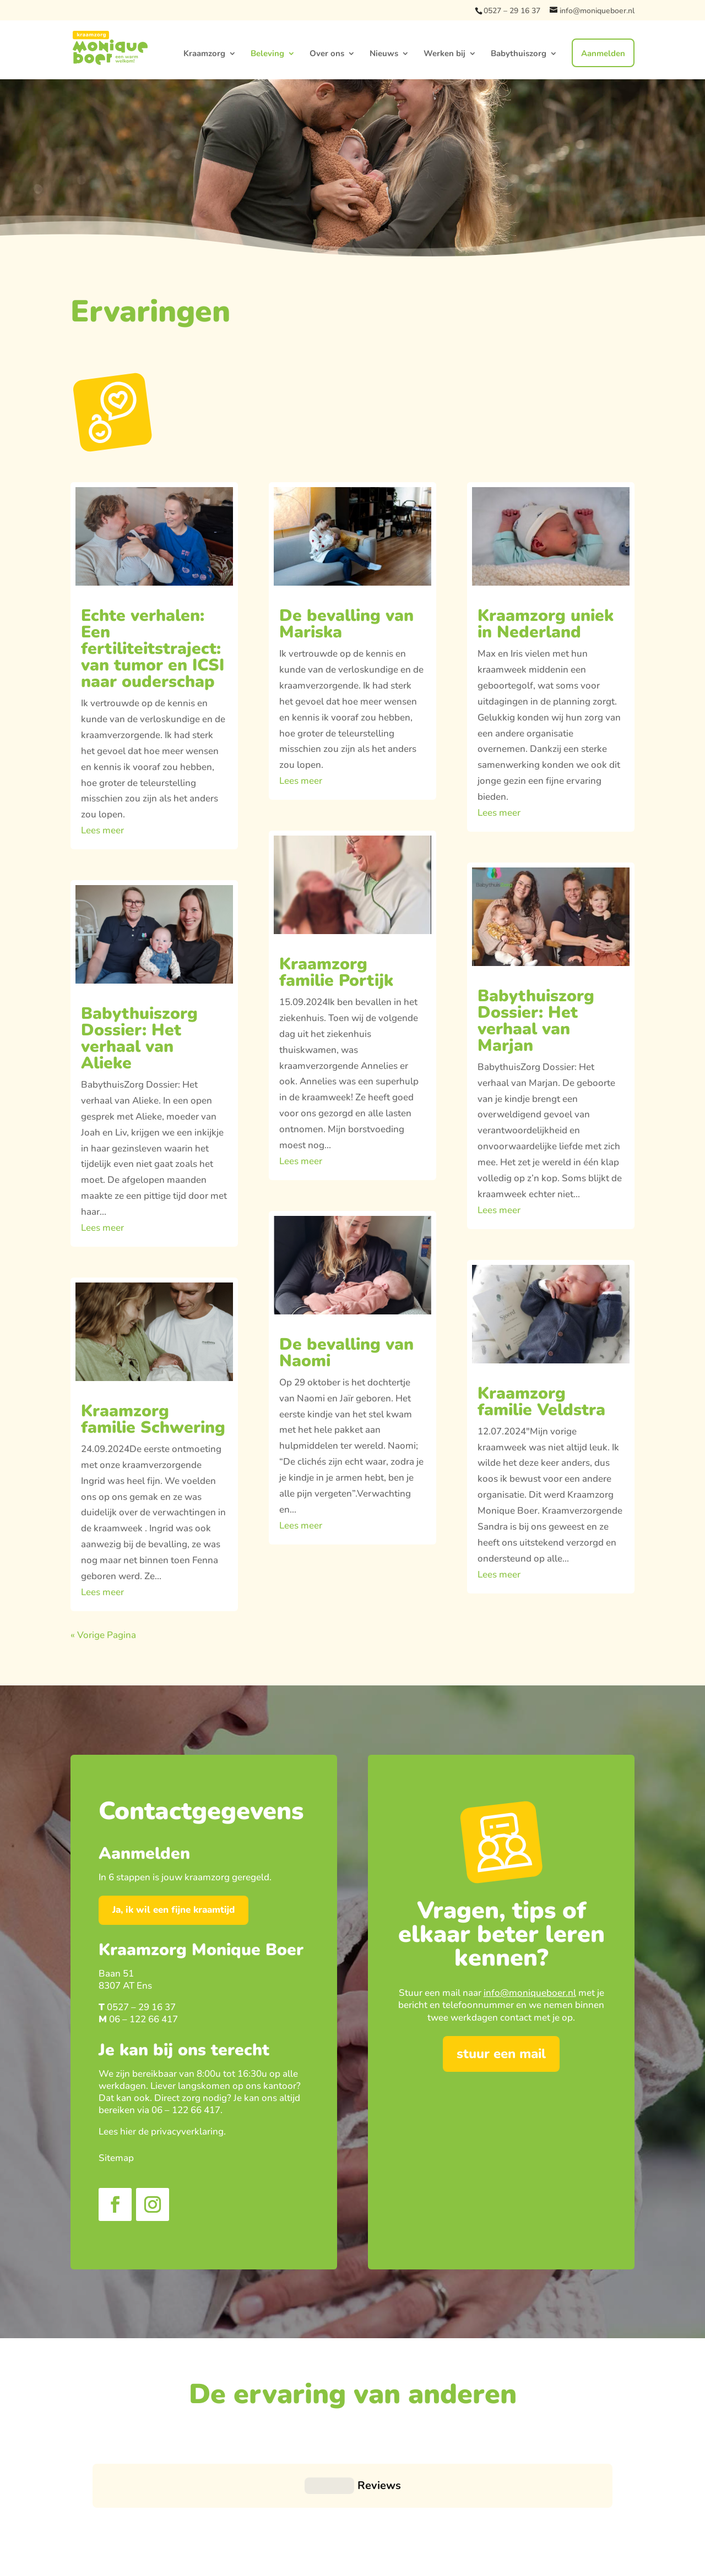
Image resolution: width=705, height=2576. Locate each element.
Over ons (327, 54)
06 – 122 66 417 (143, 2019)
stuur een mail (501, 2053)
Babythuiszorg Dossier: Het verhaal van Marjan (536, 1021)
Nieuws (384, 54)
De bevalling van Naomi (346, 1352)
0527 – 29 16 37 (512, 11)
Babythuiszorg (518, 54)
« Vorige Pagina (103, 1635)
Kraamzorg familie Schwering (153, 1419)
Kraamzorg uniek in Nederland (546, 623)
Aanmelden (603, 53)
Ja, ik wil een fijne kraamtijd (173, 1909)
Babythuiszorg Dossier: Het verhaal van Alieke (139, 1038)
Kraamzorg (204, 54)
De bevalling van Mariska (346, 623)
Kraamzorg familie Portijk (336, 972)
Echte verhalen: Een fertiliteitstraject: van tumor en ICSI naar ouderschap (152, 648)
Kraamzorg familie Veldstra (541, 1401)
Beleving (267, 54)
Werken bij (444, 54)
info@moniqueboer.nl (530, 1992)
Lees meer (102, 830)
